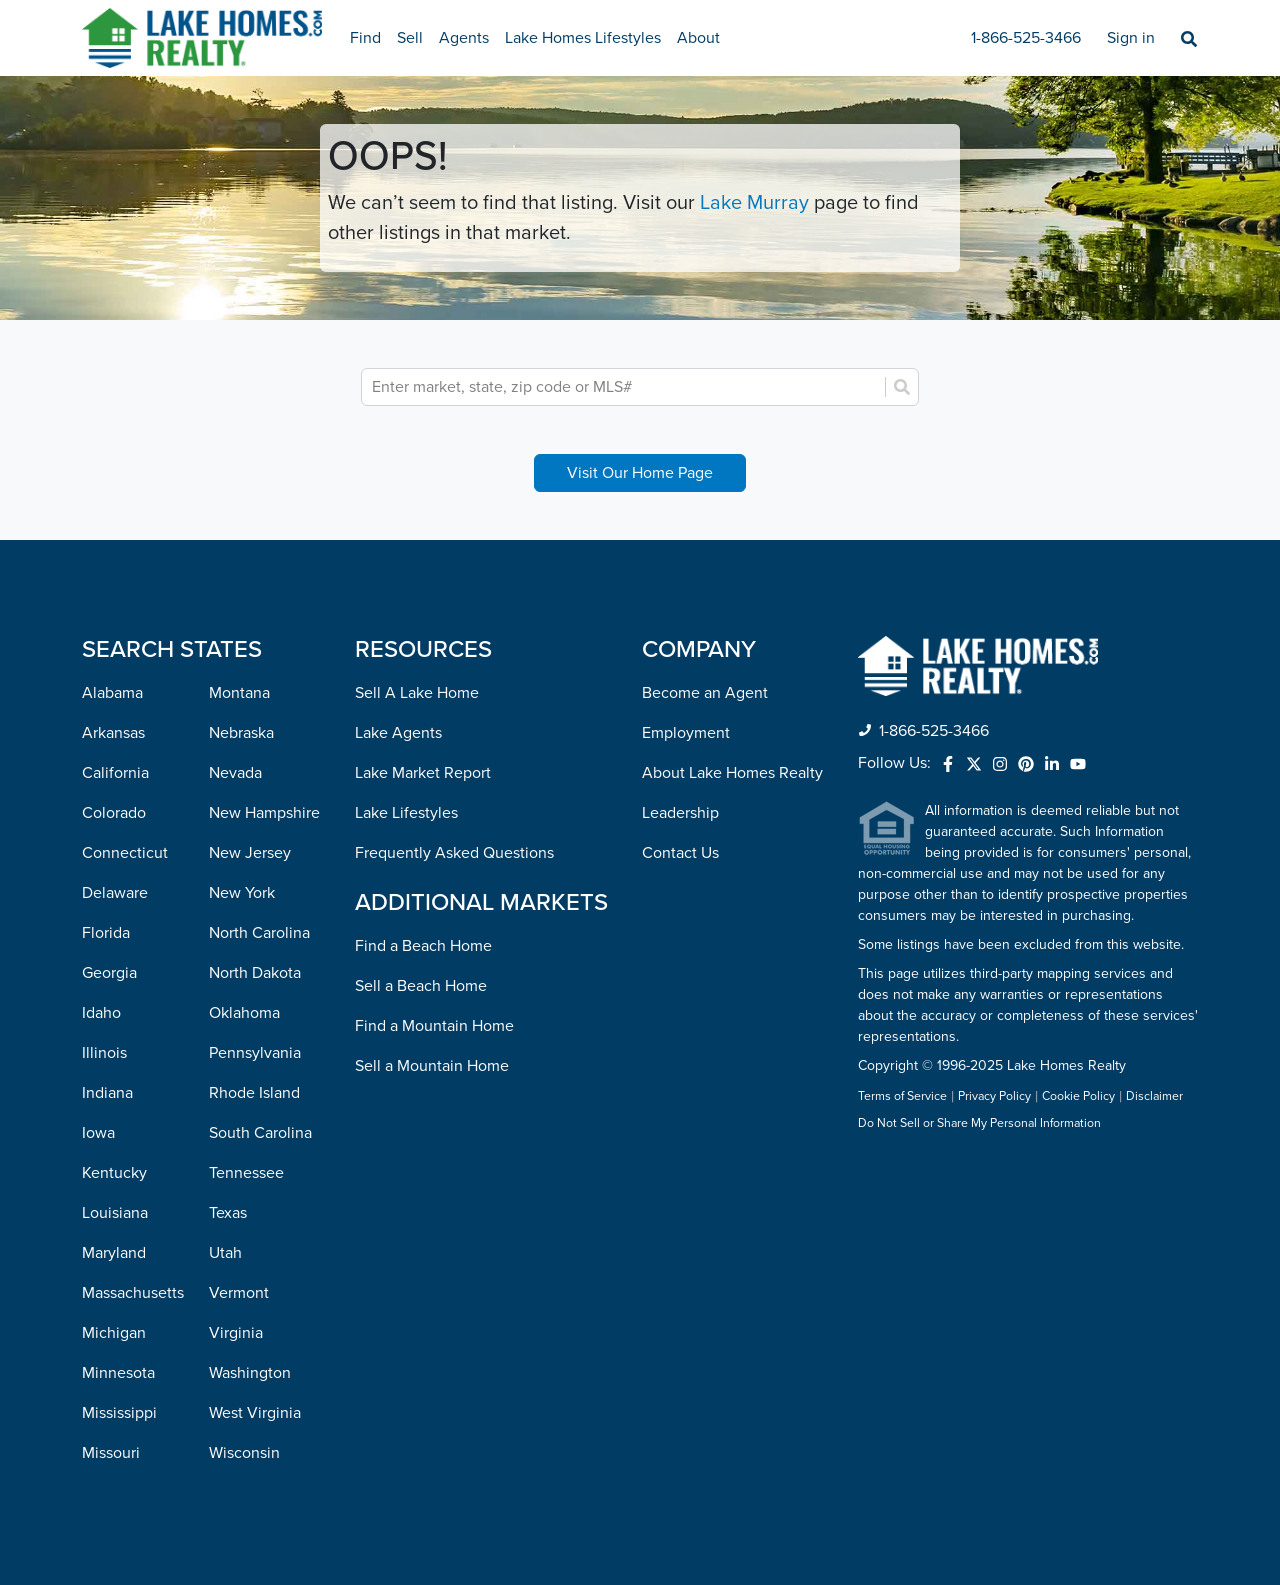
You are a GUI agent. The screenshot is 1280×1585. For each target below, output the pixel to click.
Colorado (114, 813)
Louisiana (115, 1213)
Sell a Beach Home (421, 986)
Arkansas (113, 733)
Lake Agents (398, 733)
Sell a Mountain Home (432, 1066)
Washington (250, 1373)
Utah (225, 1253)
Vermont (239, 1293)
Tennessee (246, 1173)
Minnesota (118, 1373)
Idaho (101, 1013)
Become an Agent (705, 693)
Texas (228, 1213)
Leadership (680, 813)
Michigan (114, 1333)
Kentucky (114, 1173)
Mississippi (119, 1413)
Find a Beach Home (423, 946)
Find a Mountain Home (434, 1026)
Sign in (1131, 38)
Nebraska (241, 733)
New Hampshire (264, 813)
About (698, 38)
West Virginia (255, 1413)
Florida (106, 933)
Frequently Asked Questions (454, 853)
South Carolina (260, 1133)
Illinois (104, 1053)
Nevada (235, 773)
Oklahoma (244, 1013)
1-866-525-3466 (1026, 38)
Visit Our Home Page (640, 473)
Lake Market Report (423, 773)
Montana (239, 693)
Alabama (112, 693)
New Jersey (250, 853)
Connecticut (125, 853)
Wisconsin (244, 1453)
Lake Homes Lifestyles (583, 38)
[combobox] (625, 387)
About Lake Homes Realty (732, 773)
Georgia (109, 973)
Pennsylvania (255, 1053)
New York (242, 893)
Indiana (107, 1093)
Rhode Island (254, 1093)
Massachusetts (133, 1293)
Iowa (98, 1133)
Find (365, 38)
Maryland (114, 1253)
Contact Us (680, 853)
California (115, 773)
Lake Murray (754, 203)
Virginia (236, 1333)
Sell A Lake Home (417, 693)
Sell (410, 38)
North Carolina (259, 933)
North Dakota (255, 973)
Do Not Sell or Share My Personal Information (979, 1124)
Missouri (111, 1453)
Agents (464, 38)
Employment (686, 733)
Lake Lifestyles (406, 813)
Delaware (115, 893)
